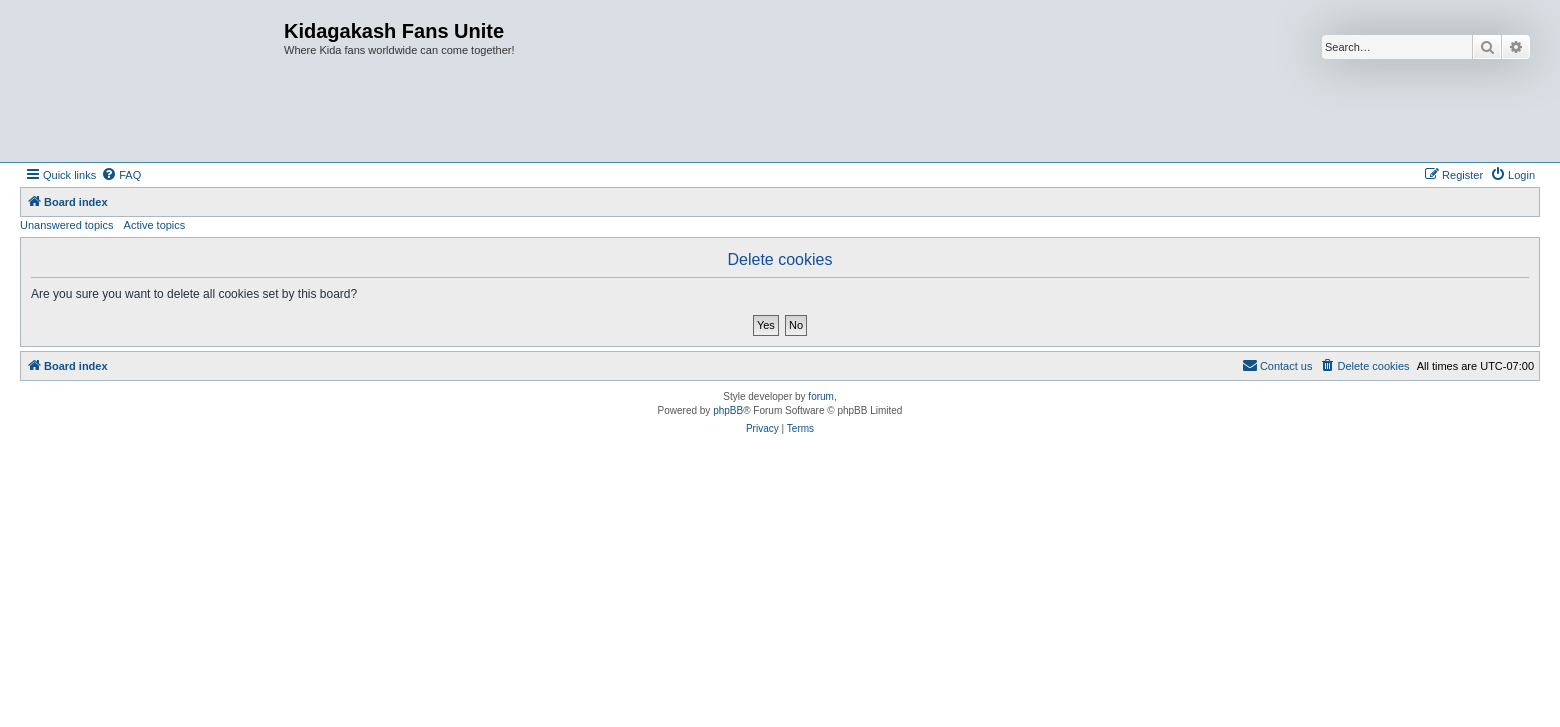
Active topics (155, 225)
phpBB (728, 410)
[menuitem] (121, 175)
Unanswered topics (67, 225)
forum (821, 396)
